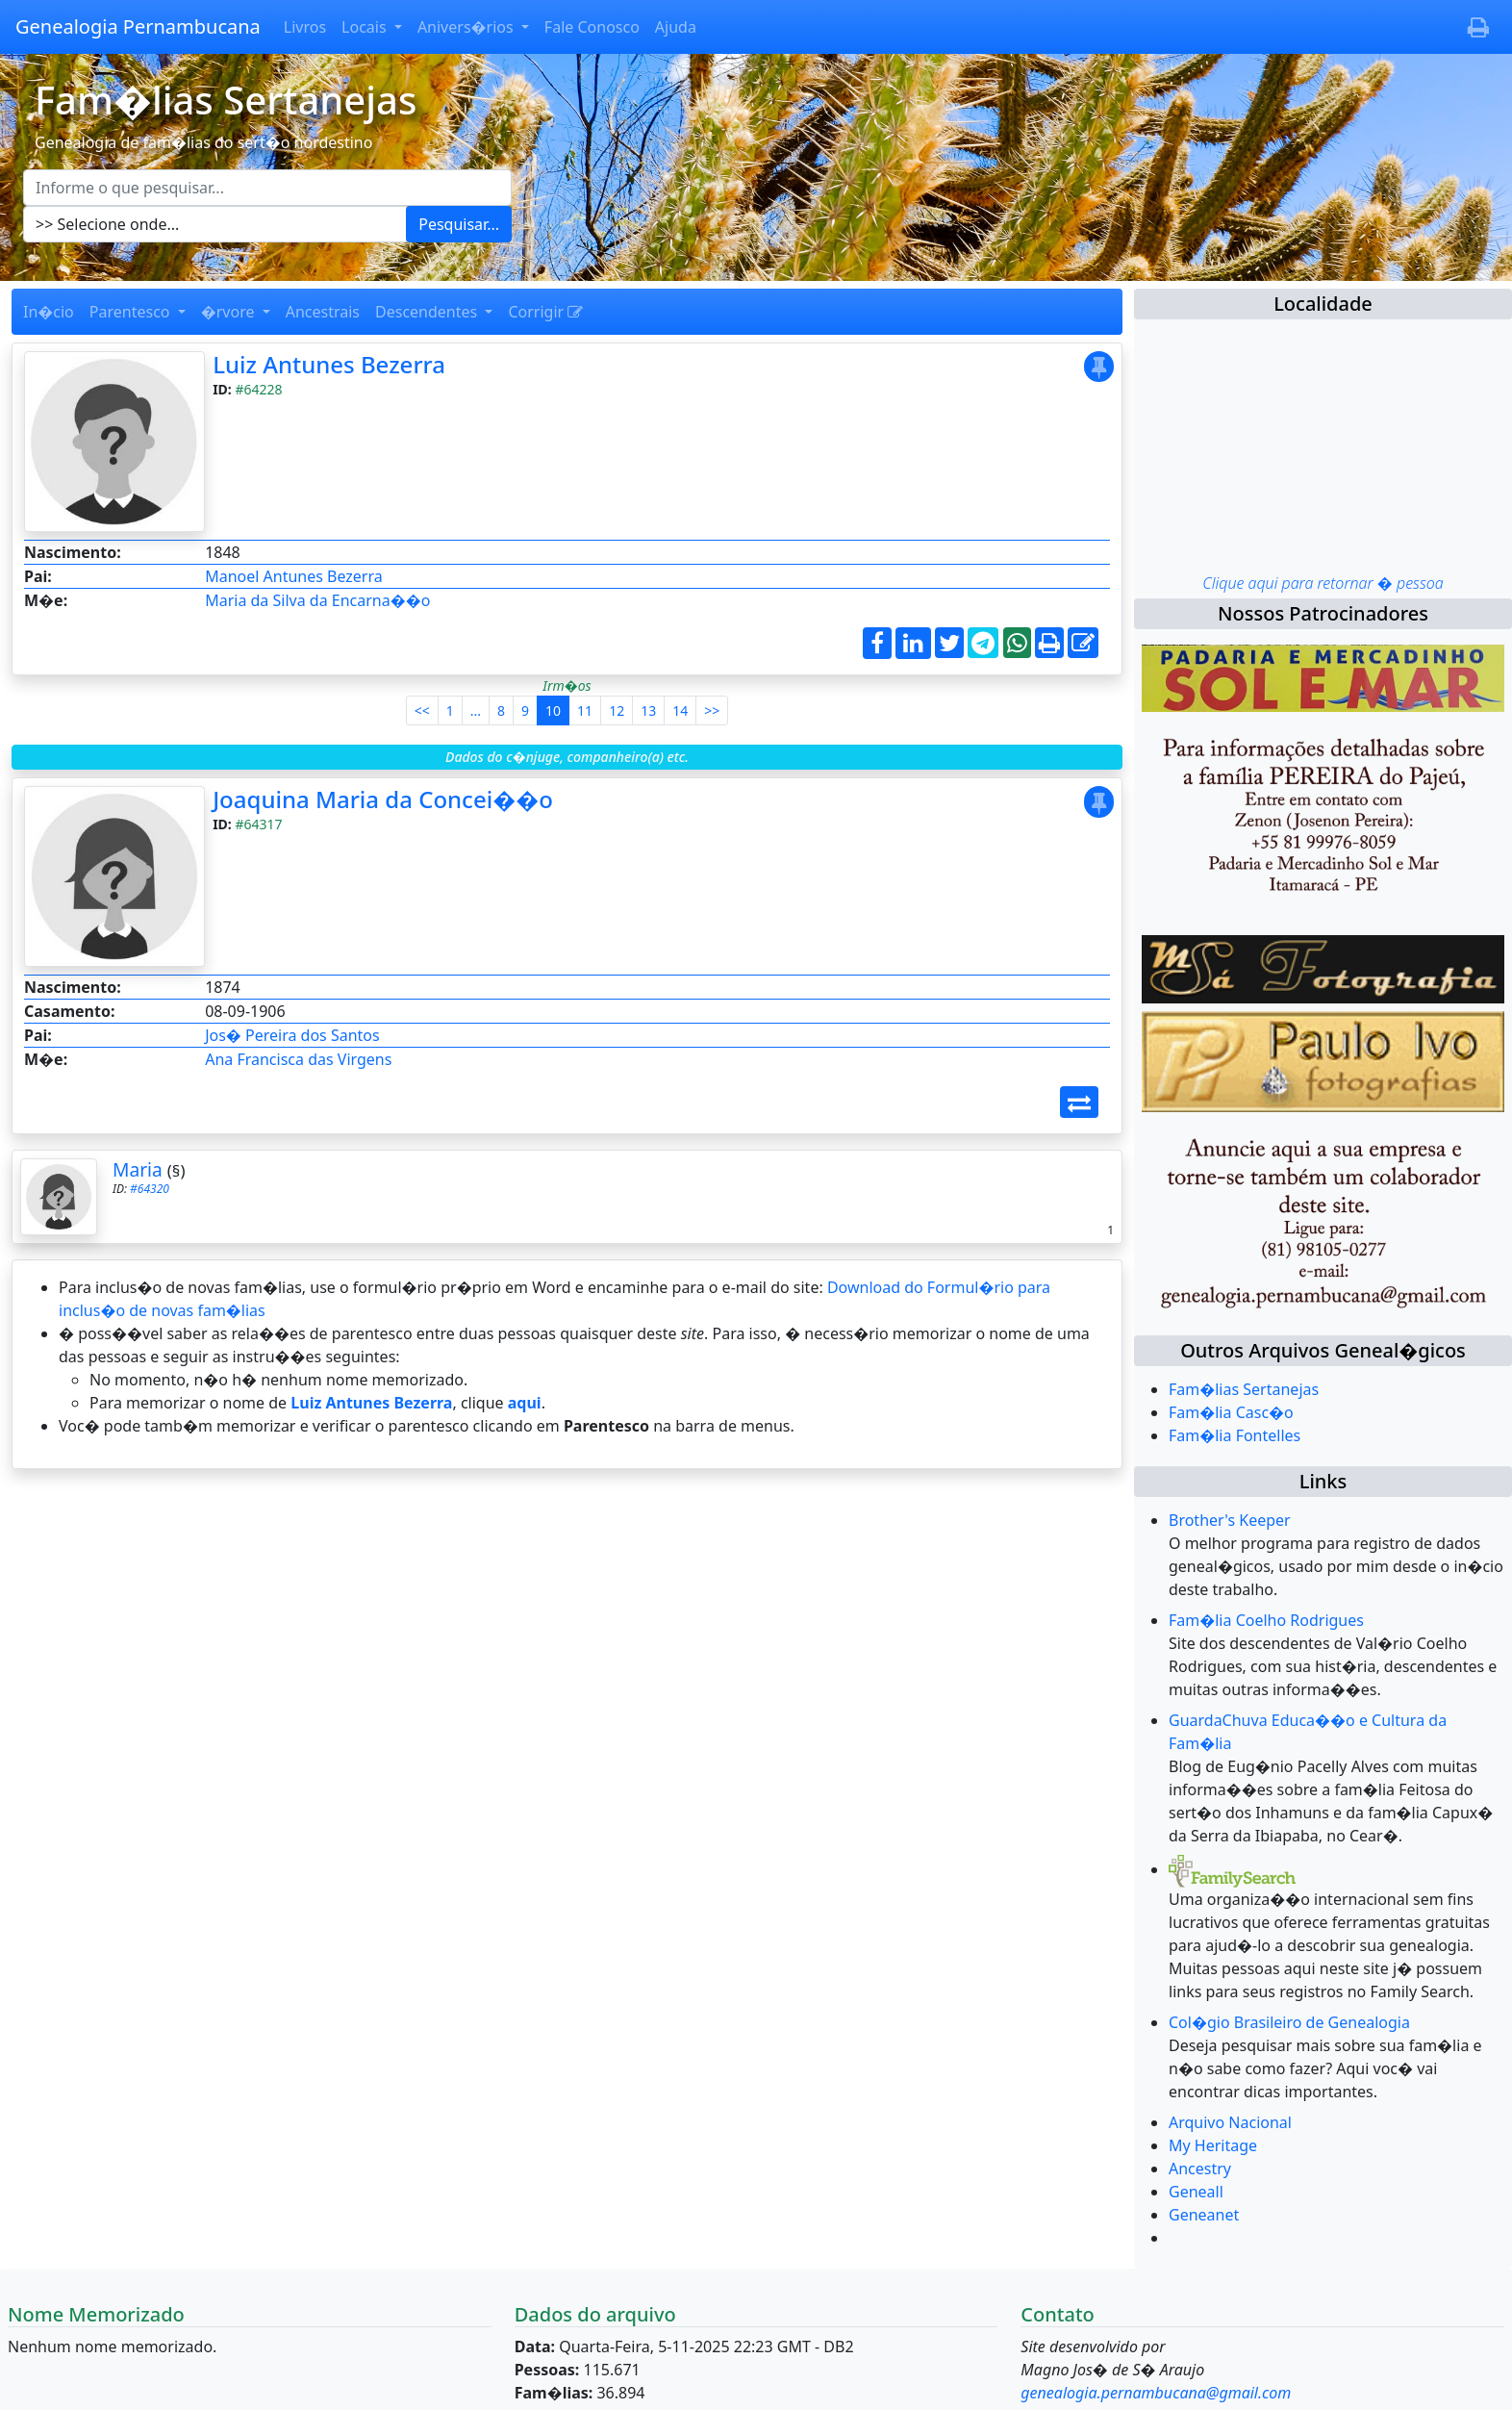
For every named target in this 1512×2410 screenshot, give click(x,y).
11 (584, 710)
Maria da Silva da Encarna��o (317, 600)
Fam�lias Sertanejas (1244, 1389)
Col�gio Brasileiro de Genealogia (1289, 2022)
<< (422, 710)
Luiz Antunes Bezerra (329, 364)
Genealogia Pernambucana (138, 26)
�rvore (230, 311)
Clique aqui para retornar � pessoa (1322, 583)
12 (616, 710)
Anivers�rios (467, 27)
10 (553, 710)
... (475, 710)
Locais (366, 27)
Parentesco (131, 311)
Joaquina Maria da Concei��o (383, 799)
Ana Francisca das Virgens (298, 1059)
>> (711, 710)
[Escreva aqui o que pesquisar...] (267, 187)
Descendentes (428, 311)
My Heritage (1213, 2145)
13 (648, 710)
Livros (305, 27)
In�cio (48, 311)
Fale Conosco (592, 27)
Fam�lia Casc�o (1231, 1412)
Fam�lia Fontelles (1234, 1435)
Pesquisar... (458, 224)
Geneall (1196, 2191)
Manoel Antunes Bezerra (294, 576)
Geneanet (1204, 2214)
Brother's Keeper (1230, 1520)
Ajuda (675, 27)
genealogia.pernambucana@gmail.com (1156, 2392)
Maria (138, 1169)
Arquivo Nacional (1230, 2122)
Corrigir (545, 311)
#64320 (149, 1188)
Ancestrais (323, 311)
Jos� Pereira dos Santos (292, 1035)
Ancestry (1200, 2168)
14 (680, 710)
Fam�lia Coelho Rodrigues (1266, 1620)
